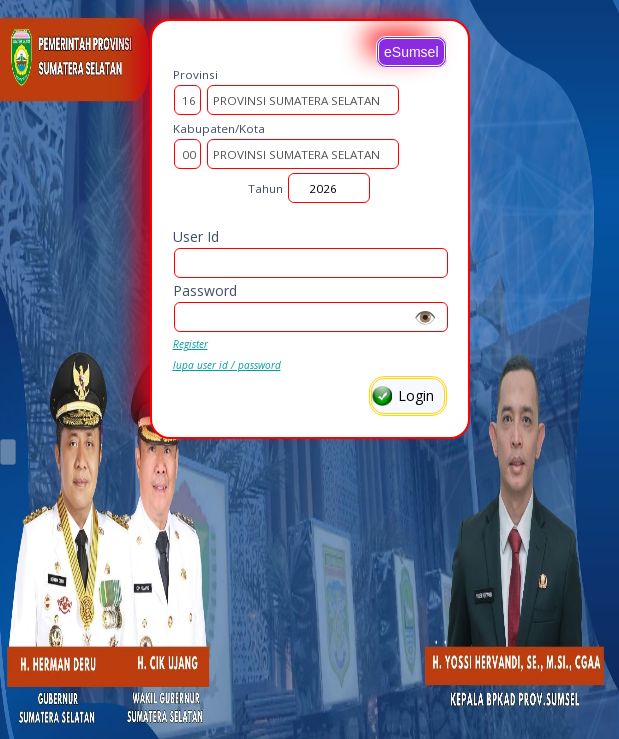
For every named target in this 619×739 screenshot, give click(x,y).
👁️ (425, 317)
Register (190, 344)
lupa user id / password (227, 365)
